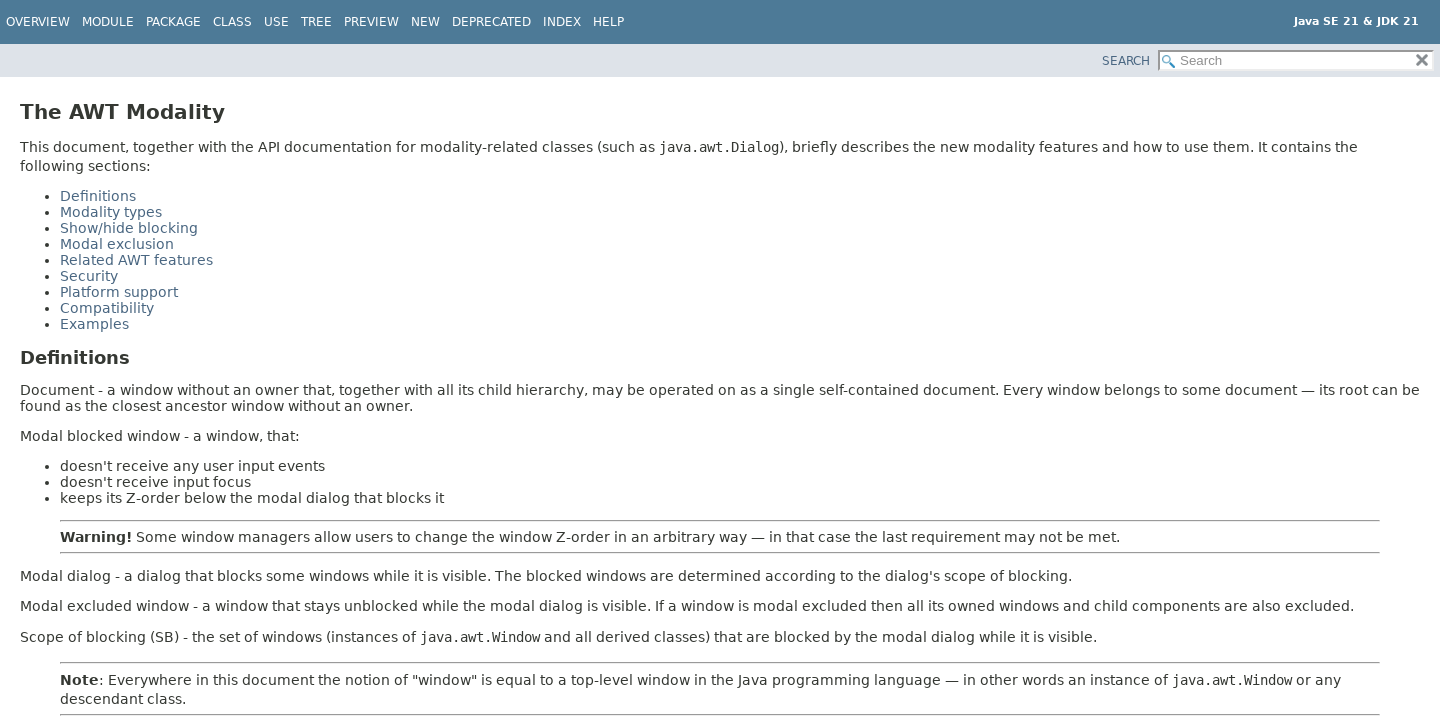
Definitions (98, 196)
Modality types (111, 212)
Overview (38, 22)
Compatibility (107, 308)
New (425, 22)
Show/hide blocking (129, 228)
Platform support (119, 292)
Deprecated (491, 22)
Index (562, 22)
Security (89, 276)
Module (108, 22)
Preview (371, 22)
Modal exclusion (117, 244)
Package (173, 22)
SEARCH (1126, 61)
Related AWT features (136, 260)
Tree (316, 22)
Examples (94, 324)
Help (608, 22)
